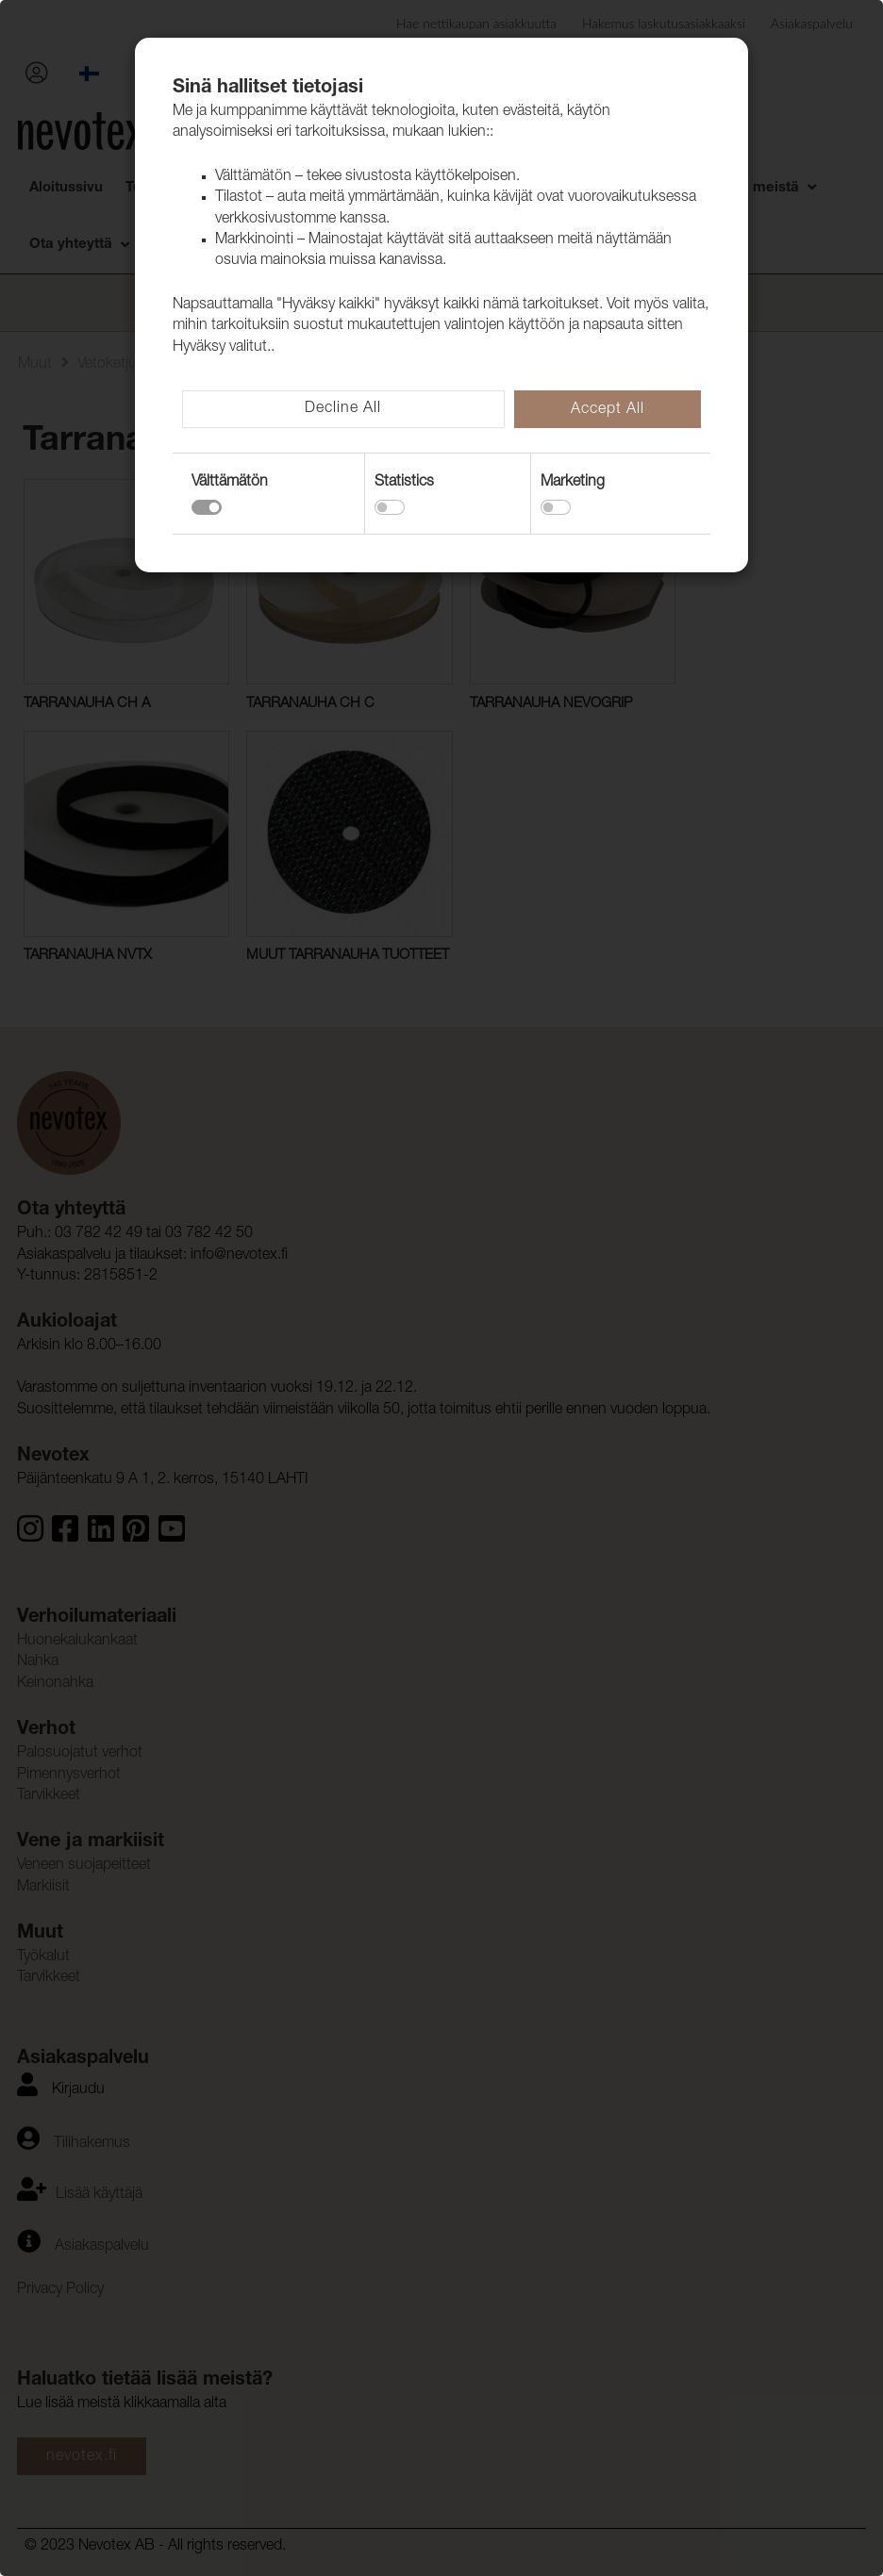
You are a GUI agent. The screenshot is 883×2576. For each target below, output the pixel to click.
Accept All (607, 410)
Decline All (343, 409)
